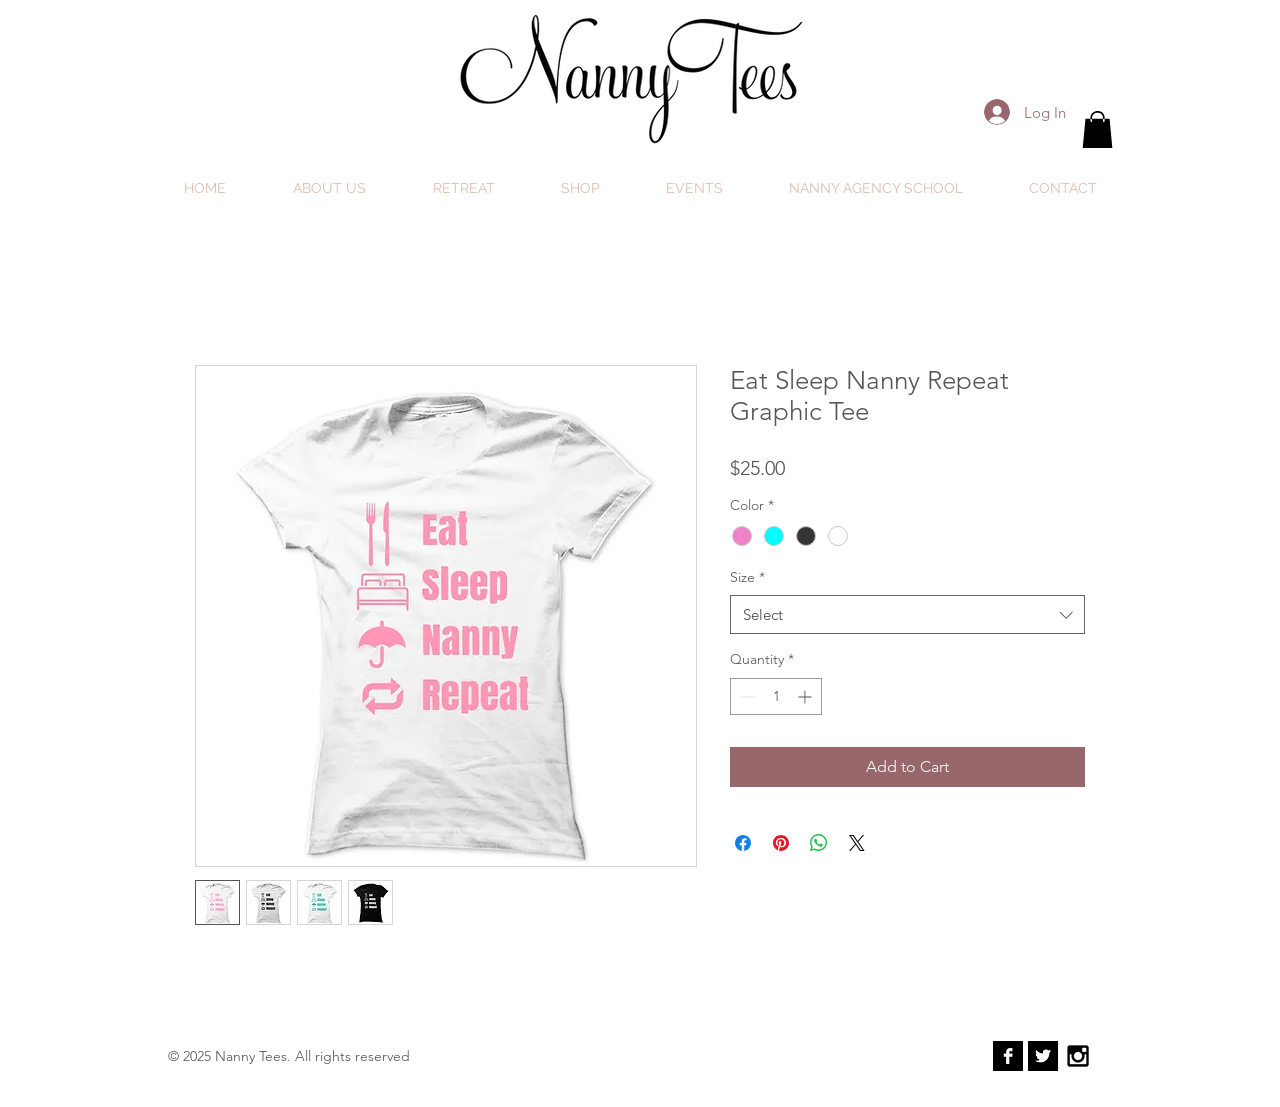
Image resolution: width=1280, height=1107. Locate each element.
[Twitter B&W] (1043, 1056)
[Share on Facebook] (743, 843)
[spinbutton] (776, 696)
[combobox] (907, 614)
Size (747, 577)
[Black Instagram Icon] (1078, 1056)
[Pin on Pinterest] (781, 843)
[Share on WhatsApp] (819, 843)
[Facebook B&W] (1008, 1056)
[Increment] (806, 696)
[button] (1097, 129)
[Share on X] (857, 843)
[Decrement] (745, 696)
